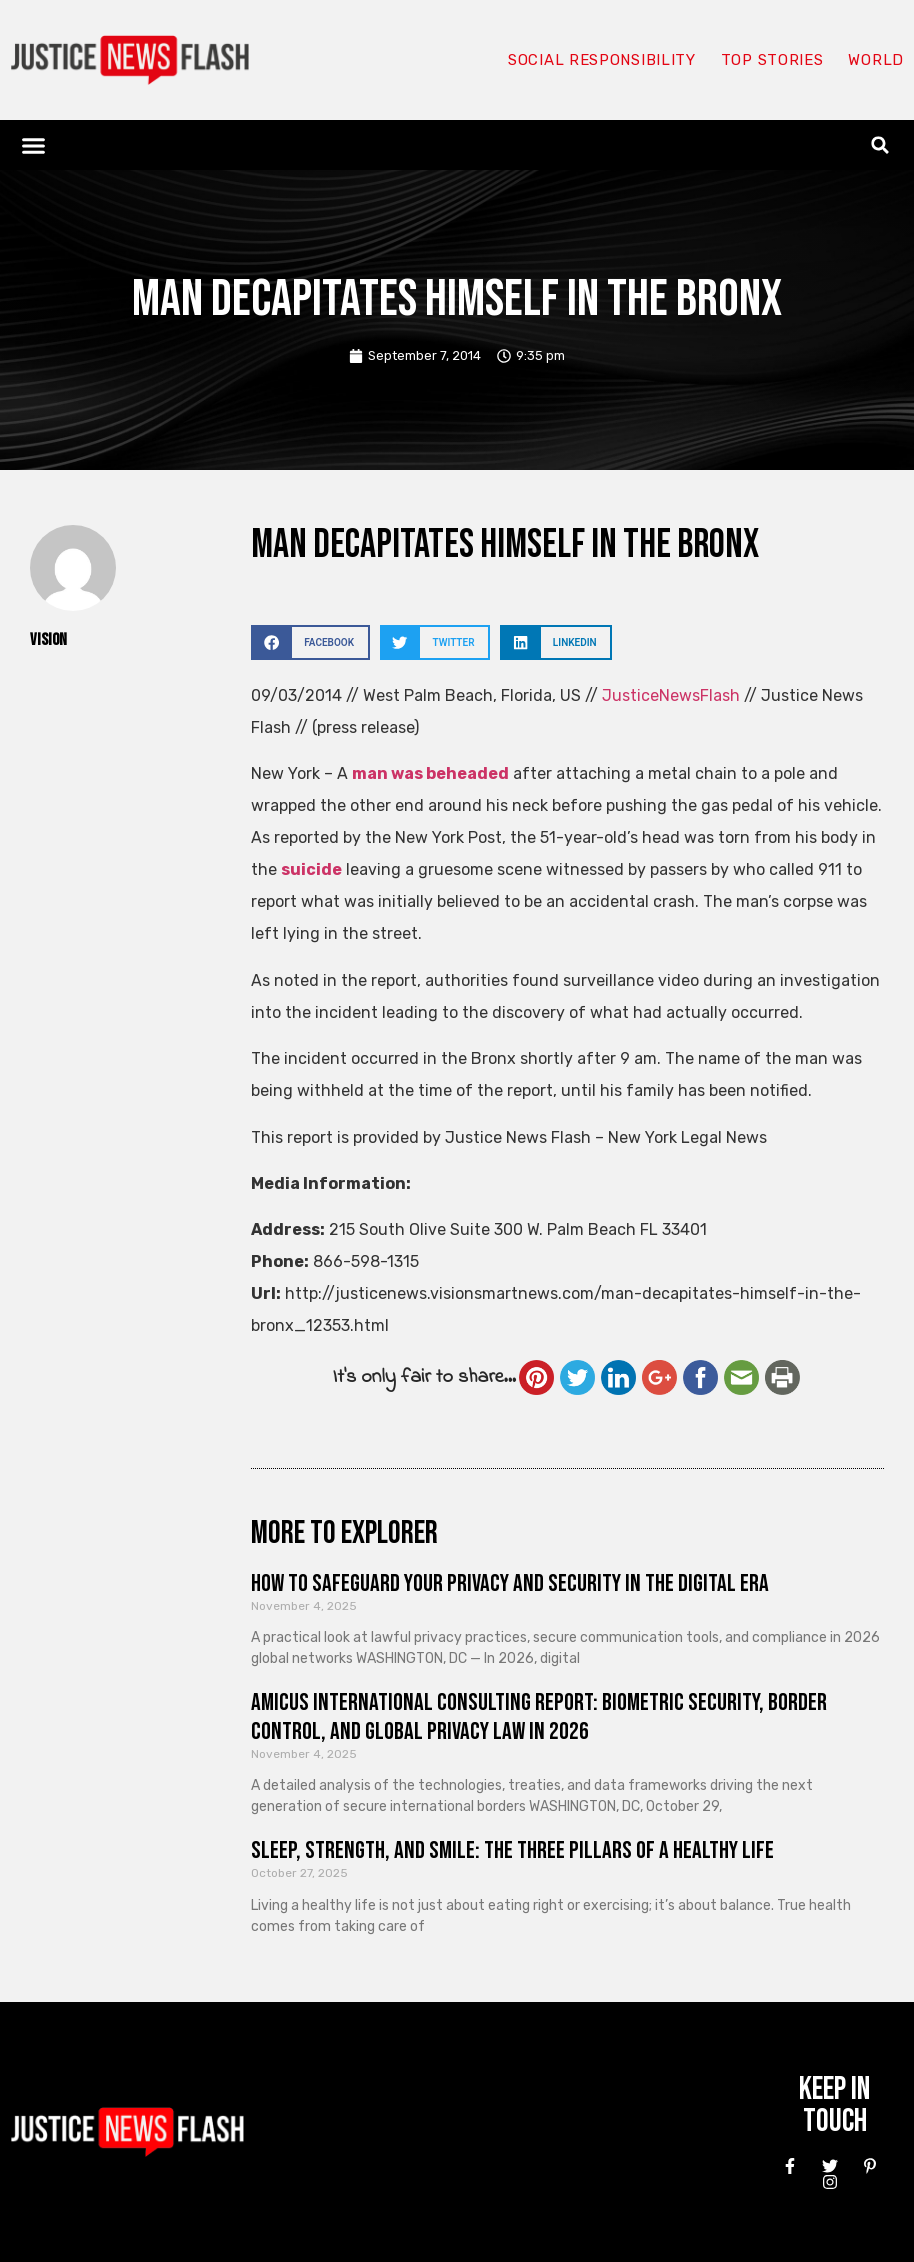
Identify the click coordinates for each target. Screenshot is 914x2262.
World (876, 60)
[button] (34, 145)
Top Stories (772, 60)
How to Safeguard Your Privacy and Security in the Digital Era (510, 1583)
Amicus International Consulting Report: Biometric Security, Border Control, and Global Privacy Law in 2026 (539, 1717)
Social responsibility (602, 60)
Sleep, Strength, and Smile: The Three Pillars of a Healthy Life (512, 1850)
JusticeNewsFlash (671, 695)
